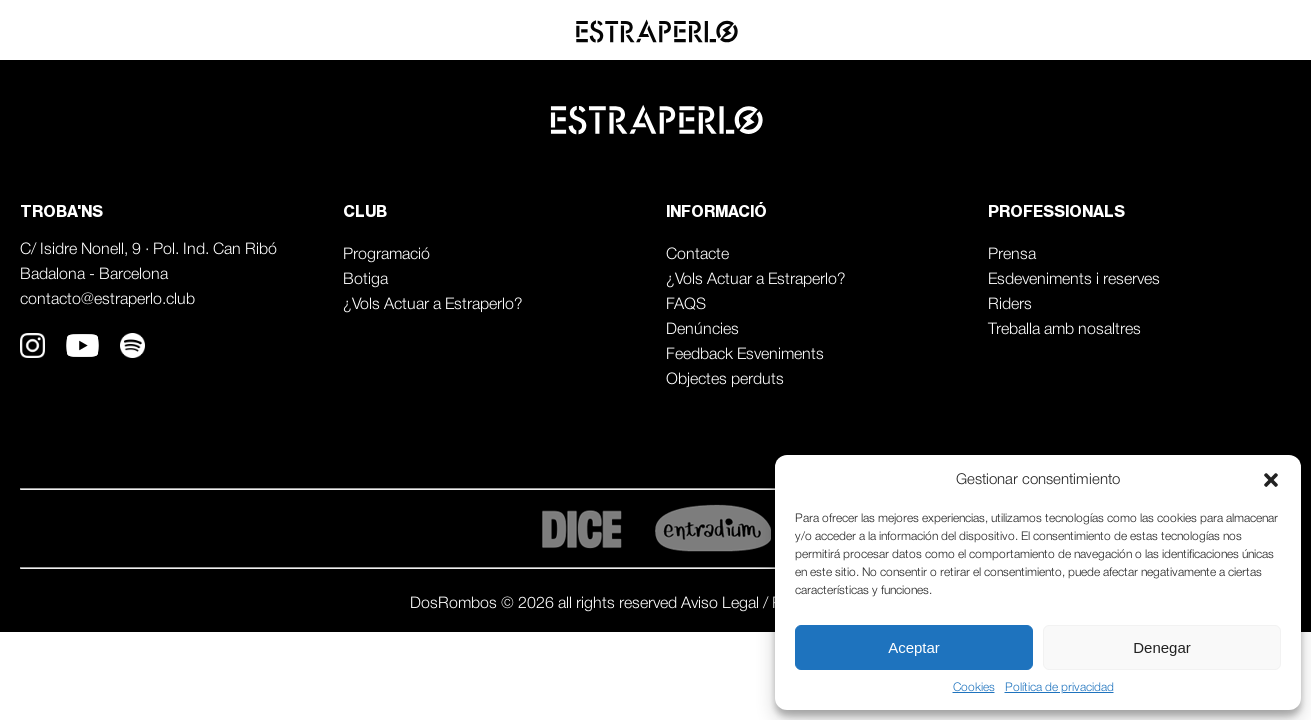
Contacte (697, 255)
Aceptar (914, 647)
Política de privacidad (1059, 687)
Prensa (1012, 255)
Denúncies (702, 330)
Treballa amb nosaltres (1064, 330)
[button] (1271, 480)
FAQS (686, 305)
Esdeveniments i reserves (1074, 280)
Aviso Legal (722, 604)
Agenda (1099, 31)
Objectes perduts (725, 380)
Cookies (974, 687)
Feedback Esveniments (745, 355)
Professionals (1224, 31)
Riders (1010, 305)
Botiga (365, 280)
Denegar (1162, 647)
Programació (386, 255)
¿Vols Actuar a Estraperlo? (433, 305)
